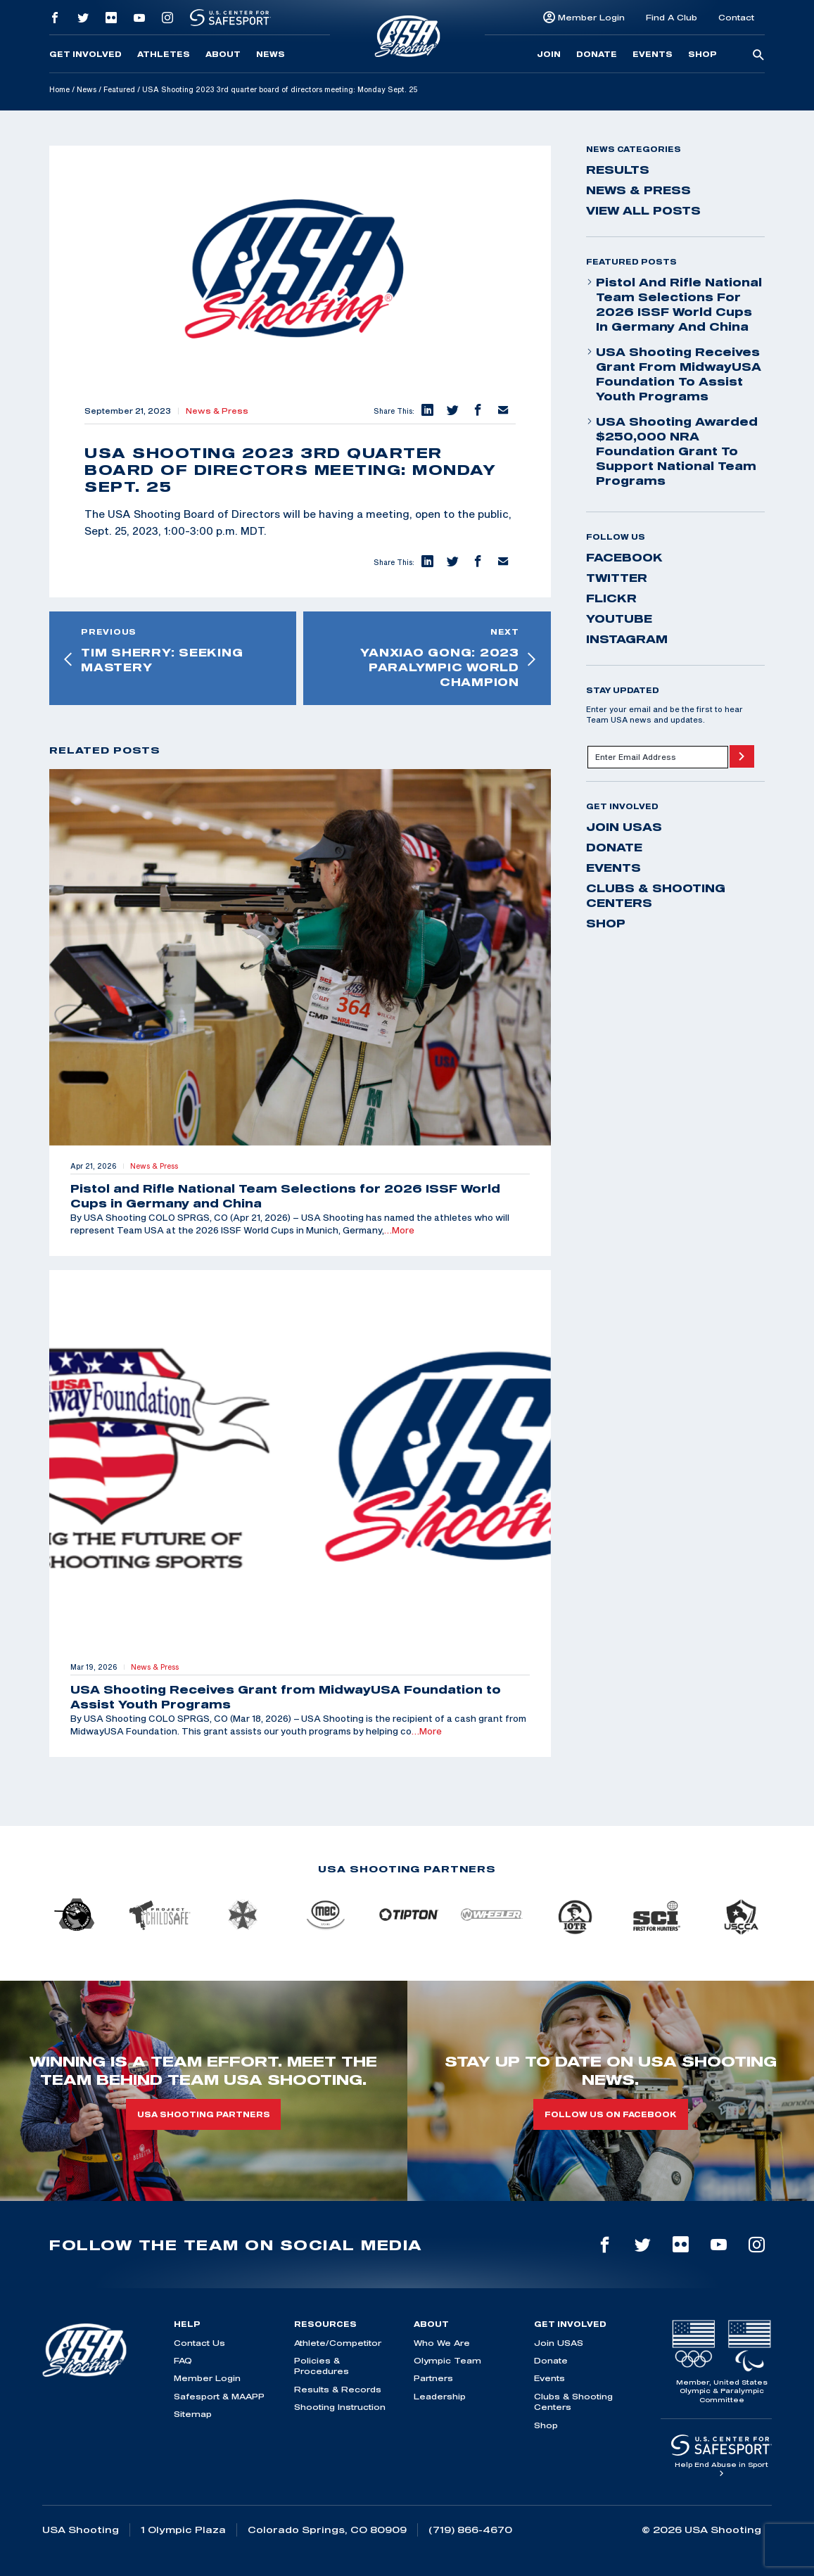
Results (617, 169)
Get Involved (85, 54)
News (270, 54)
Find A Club (671, 17)
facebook (624, 557)
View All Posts (643, 210)
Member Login (591, 17)
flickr (611, 598)
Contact (736, 17)
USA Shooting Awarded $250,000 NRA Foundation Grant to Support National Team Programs (672, 451)
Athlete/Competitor (337, 2342)
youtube (619, 618)
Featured (119, 89)
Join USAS (624, 826)
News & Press (217, 411)
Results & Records (337, 2389)
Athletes (163, 54)
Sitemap (193, 2413)
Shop (702, 54)
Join (549, 54)
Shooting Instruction (340, 2406)
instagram (627, 639)
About (223, 54)
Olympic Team (447, 2360)
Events (652, 54)
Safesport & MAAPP (219, 2396)
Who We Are (442, 2342)
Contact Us (199, 2342)
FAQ (183, 2360)
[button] (427, 411)
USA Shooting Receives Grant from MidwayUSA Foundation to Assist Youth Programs (673, 373)
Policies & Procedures (321, 2365)
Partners (433, 2378)
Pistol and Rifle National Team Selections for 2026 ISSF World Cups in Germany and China (674, 304)
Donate (596, 54)
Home (59, 89)
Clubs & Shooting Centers (655, 895)
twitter (616, 577)
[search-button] (758, 56)
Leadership (440, 2396)
